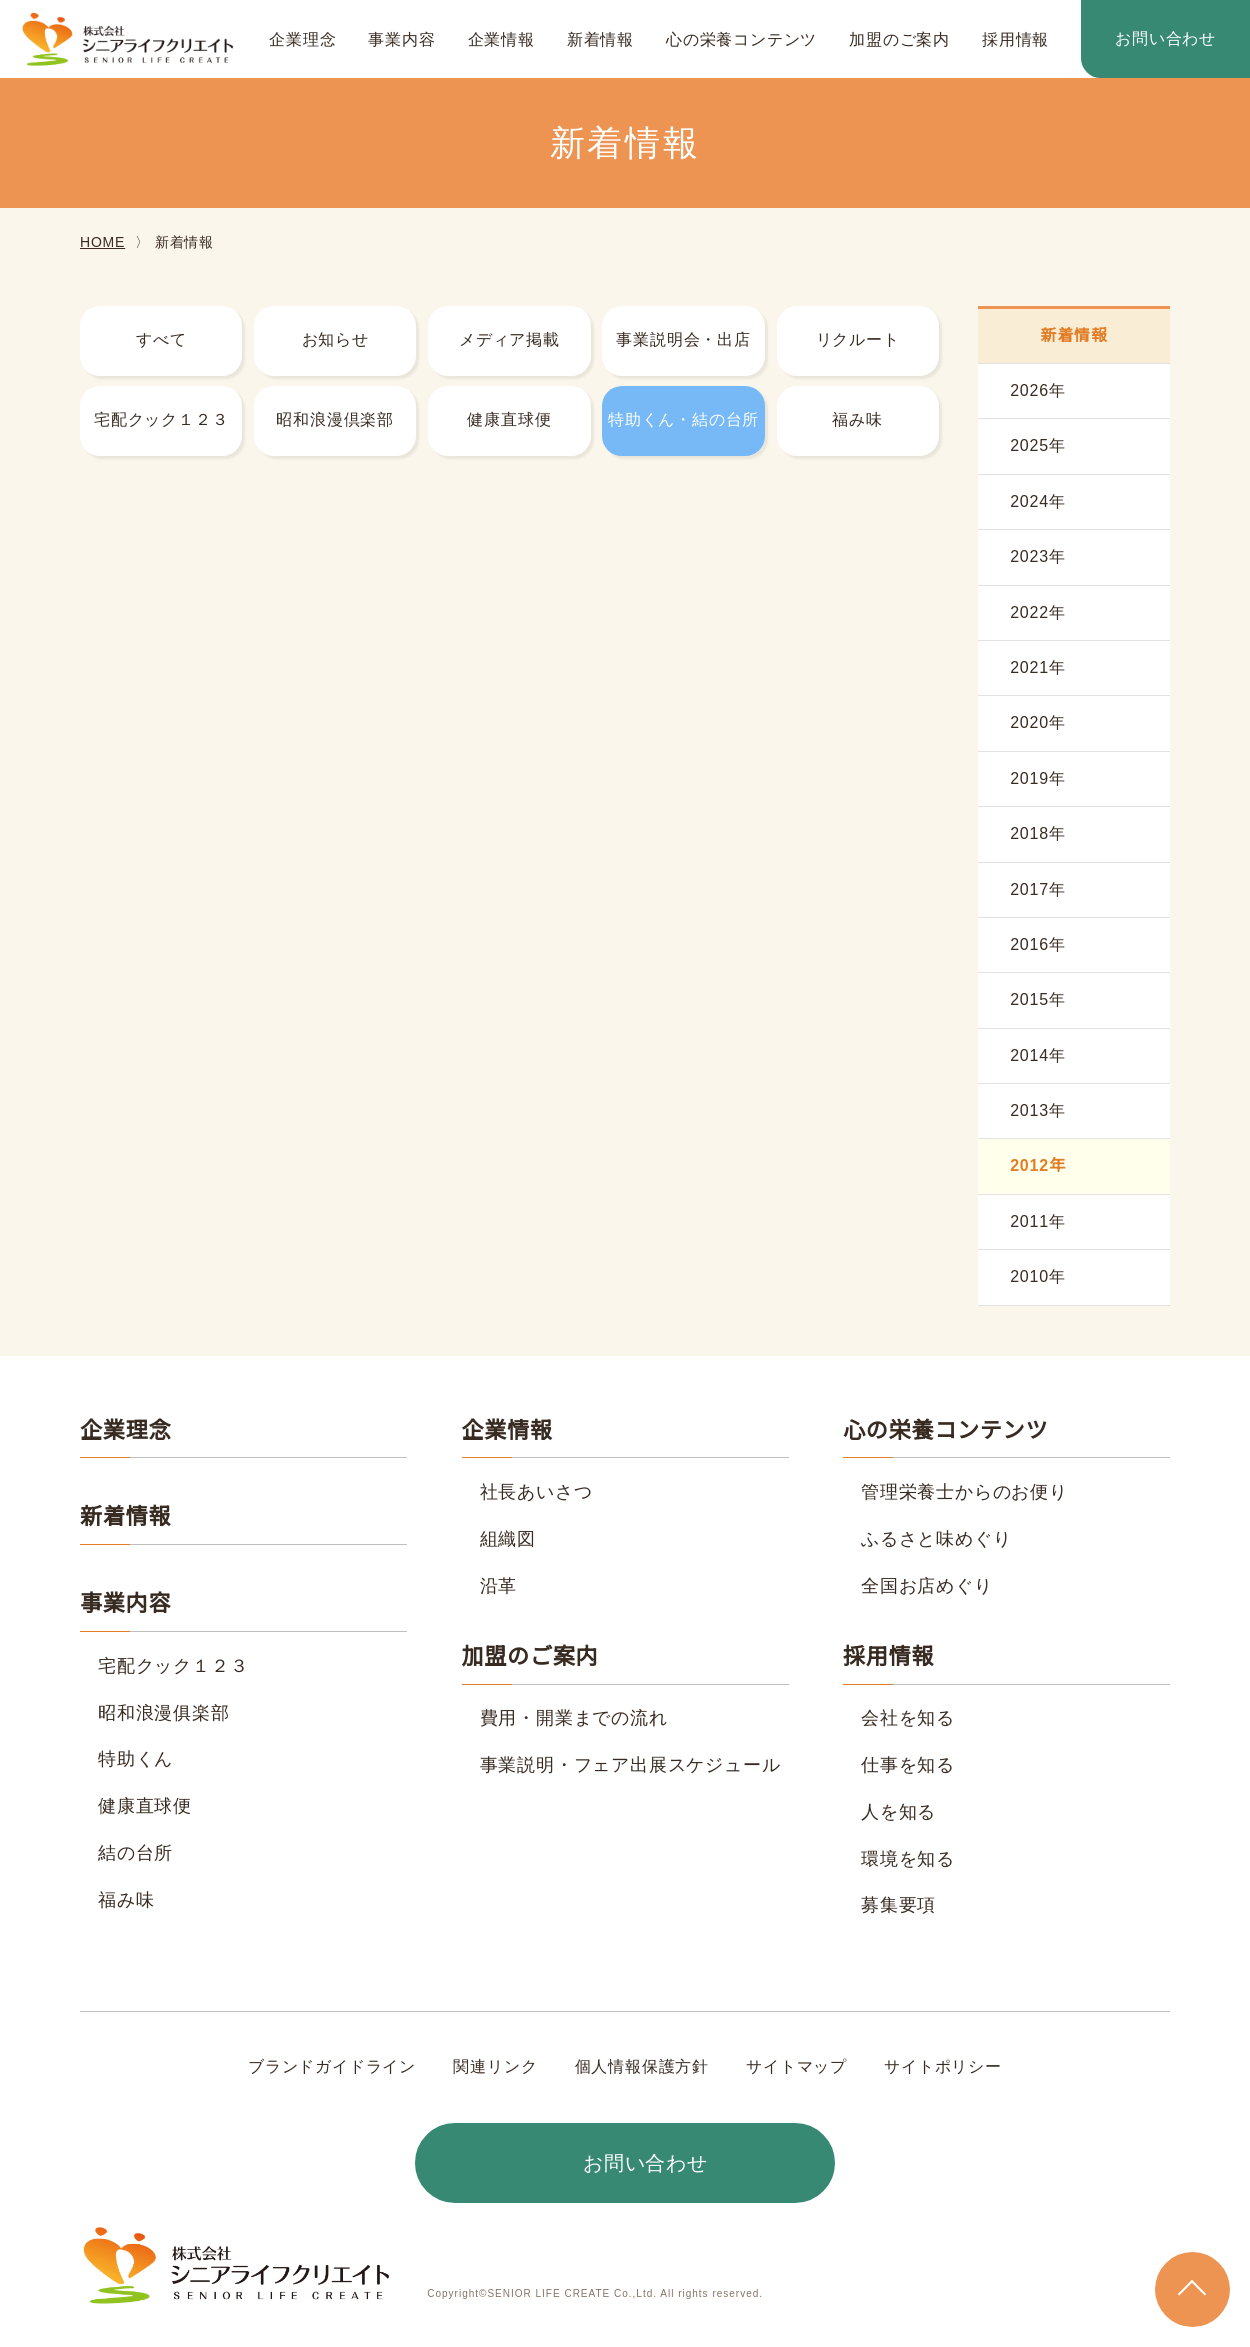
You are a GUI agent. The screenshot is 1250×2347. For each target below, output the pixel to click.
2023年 (1038, 557)
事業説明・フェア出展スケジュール (630, 1765)
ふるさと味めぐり (936, 1539)
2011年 (1038, 1222)
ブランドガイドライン (333, 2067)
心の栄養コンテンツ (741, 40)
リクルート (858, 340)
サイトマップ (796, 2067)
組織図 (508, 1539)
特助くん (135, 1759)
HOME (101, 242)
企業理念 (302, 40)
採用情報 (1015, 40)
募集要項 (898, 1905)
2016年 (1038, 945)
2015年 (1038, 1000)
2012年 (1038, 1166)
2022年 (1038, 613)
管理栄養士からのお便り (964, 1492)
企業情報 (501, 40)
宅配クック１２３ (161, 420)
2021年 (1038, 668)
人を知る (898, 1812)
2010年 (1038, 1277)
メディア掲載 (510, 340)
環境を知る (908, 1859)
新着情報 (600, 40)
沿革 (499, 1586)
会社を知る (908, 1718)
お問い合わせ (1165, 39)
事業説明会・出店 (683, 340)
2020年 (1038, 723)
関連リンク (496, 2067)
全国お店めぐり (927, 1586)
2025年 (1038, 446)
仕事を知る (908, 1765)
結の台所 (135, 1853)
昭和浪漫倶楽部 (335, 420)
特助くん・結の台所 (683, 420)
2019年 (1038, 779)
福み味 (857, 420)
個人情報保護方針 (642, 2067)
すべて (161, 340)
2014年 (1038, 1056)
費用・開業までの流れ (574, 1718)
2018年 (1038, 834)
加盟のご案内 (899, 40)
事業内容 (401, 40)
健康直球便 (509, 420)
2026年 (1038, 391)
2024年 (1038, 502)
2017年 (1038, 890)
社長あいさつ (536, 1492)
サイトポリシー (942, 2067)
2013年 (1038, 1111)
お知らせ (335, 340)
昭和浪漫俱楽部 (164, 1713)
